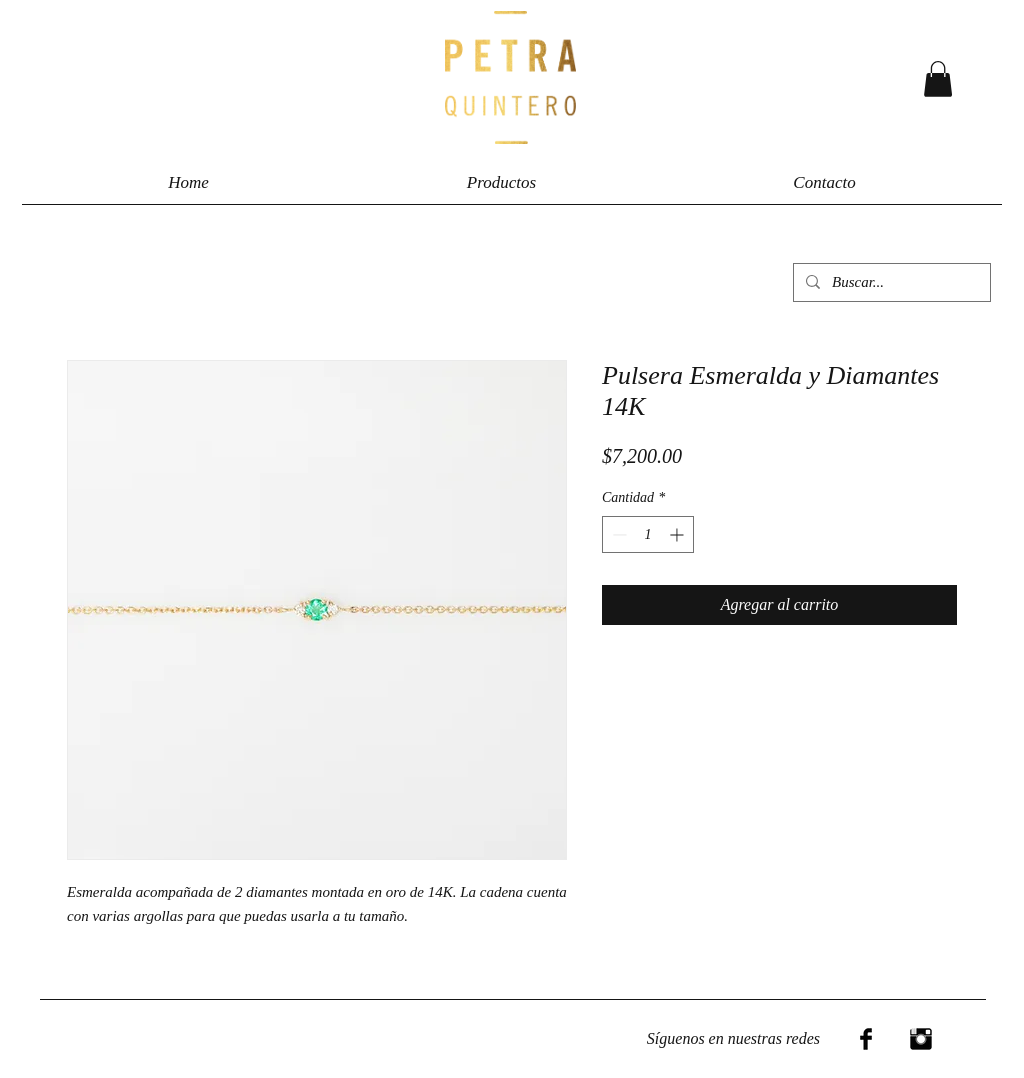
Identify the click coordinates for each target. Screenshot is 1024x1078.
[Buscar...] (890, 282)
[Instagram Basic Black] (921, 1039)
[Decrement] (617, 534)
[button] (938, 79)
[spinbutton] (648, 534)
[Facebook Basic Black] (866, 1039)
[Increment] (678, 534)
